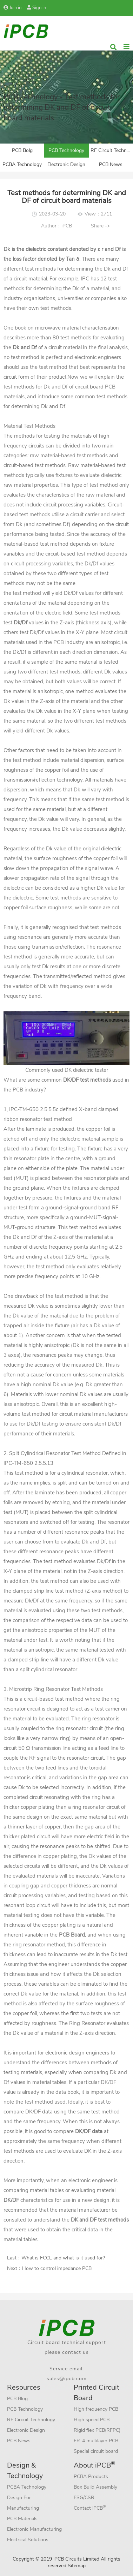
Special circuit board (96, 2451)
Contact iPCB (90, 2507)
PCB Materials (22, 2518)
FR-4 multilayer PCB (96, 2440)
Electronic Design (66, 164)
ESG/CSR (84, 2497)
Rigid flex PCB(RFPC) (97, 2430)
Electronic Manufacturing (34, 2529)
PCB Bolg (22, 150)
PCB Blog (17, 2398)
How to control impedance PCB (57, 2268)
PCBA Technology (22, 164)
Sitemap (77, 2565)
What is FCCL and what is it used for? (63, 2258)
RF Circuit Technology (112, 150)
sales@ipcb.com (67, 2378)
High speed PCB (91, 2419)
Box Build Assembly (95, 2487)
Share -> (100, 226)
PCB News (110, 164)
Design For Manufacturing (23, 2502)
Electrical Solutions (27, 2539)
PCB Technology (66, 150)
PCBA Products (91, 2476)
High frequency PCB (96, 2409)
